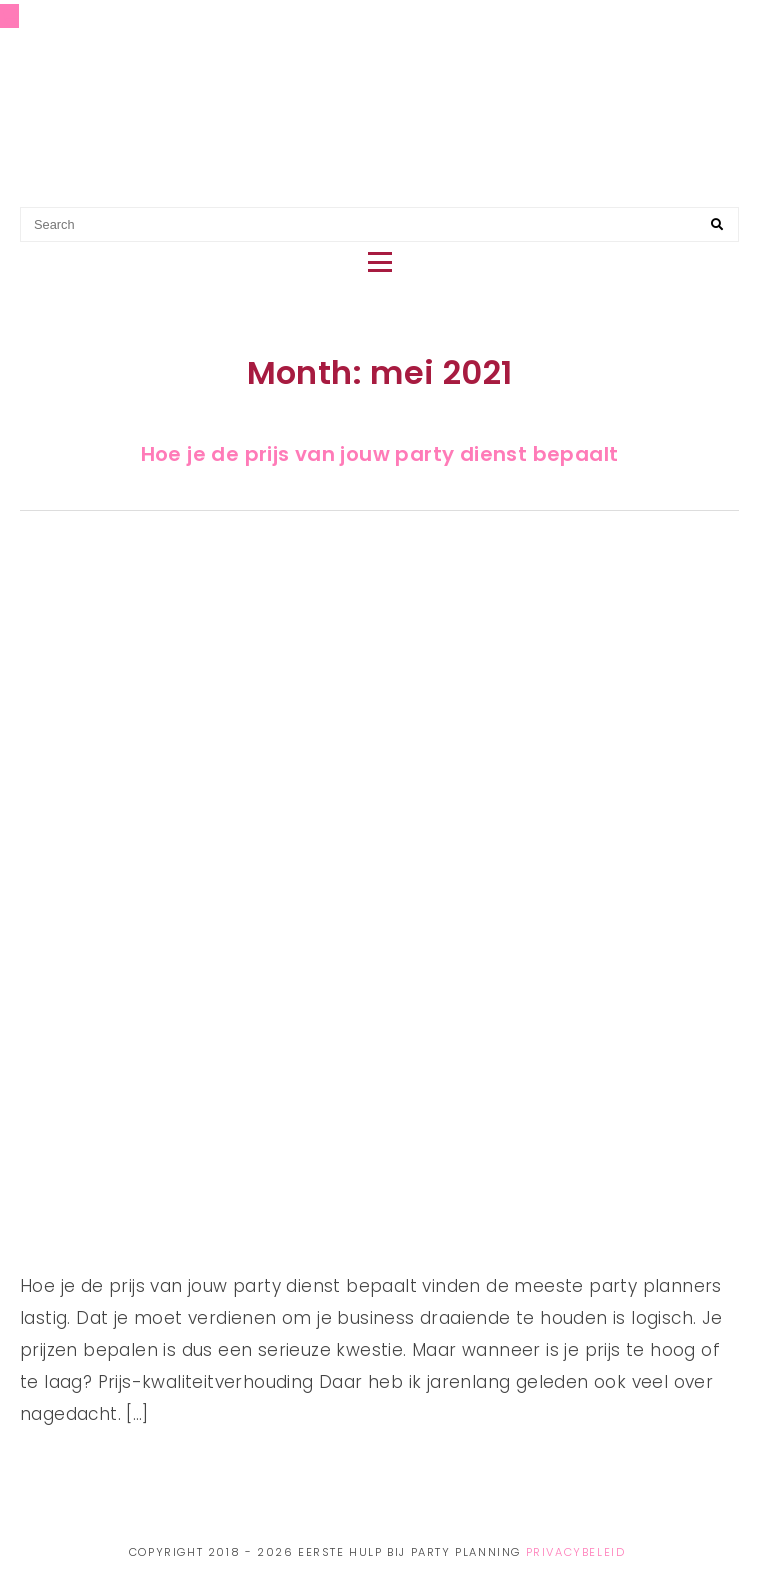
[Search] (717, 225)
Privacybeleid (576, 1552)
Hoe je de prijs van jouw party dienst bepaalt (380, 454)
